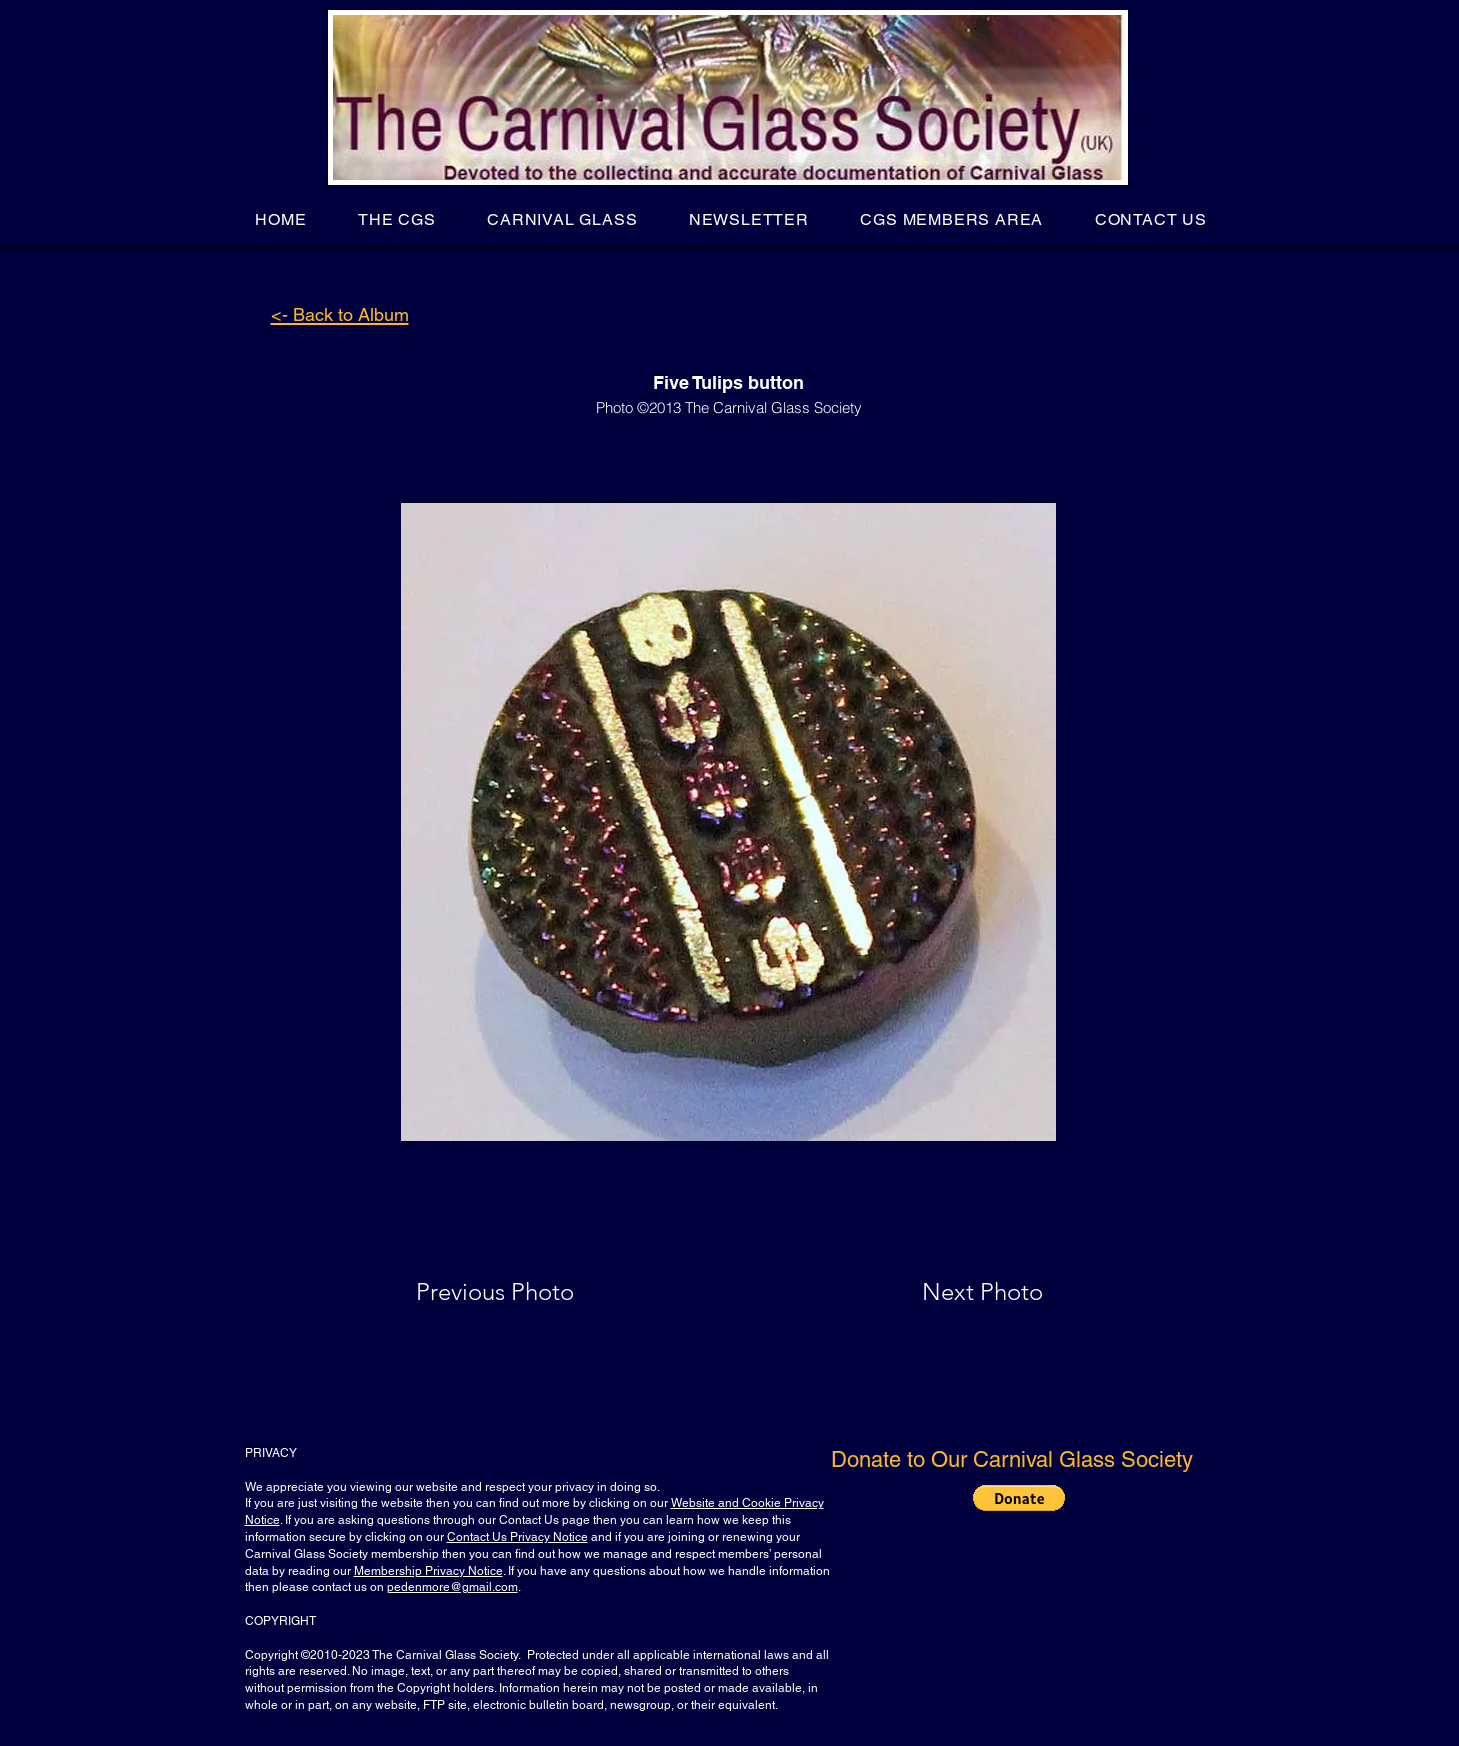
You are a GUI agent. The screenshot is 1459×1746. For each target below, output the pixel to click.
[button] (396, 219)
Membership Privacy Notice (428, 1571)
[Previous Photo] (523, 1292)
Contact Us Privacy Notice (517, 1537)
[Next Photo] (943, 1292)
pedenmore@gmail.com (452, 1587)
